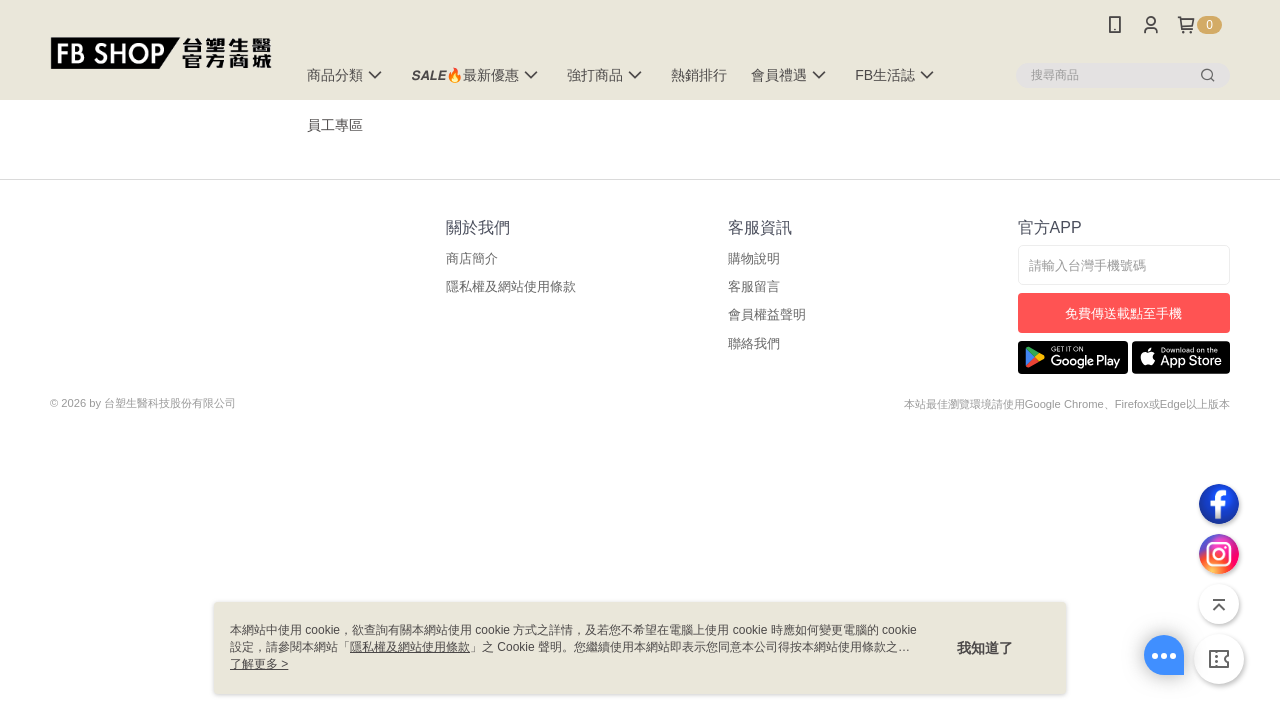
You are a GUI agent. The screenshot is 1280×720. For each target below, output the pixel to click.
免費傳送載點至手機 (1123, 313)
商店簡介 (472, 258)
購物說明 (754, 258)
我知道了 (985, 648)
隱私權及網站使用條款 (511, 286)
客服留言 (754, 286)
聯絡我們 (754, 343)
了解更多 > (259, 664)
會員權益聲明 (767, 314)
